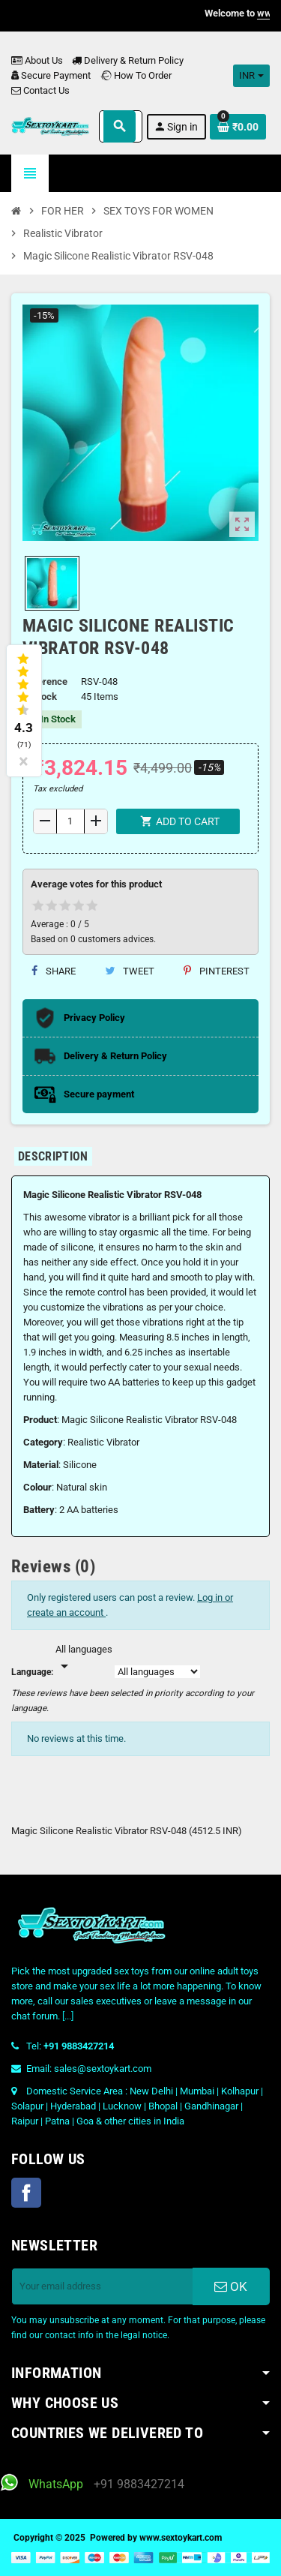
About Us (37, 60)
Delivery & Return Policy (128, 60)
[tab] (53, 1156)
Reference (44, 681)
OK (230, 2286)
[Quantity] (70, 821)
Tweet (129, 971)
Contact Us (40, 90)
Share (53, 971)
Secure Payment (51, 75)
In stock (39, 696)
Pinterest (217, 971)
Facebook (26, 2193)
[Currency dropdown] (251, 76)
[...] (67, 2016)
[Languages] (83, 1658)
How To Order (136, 75)
